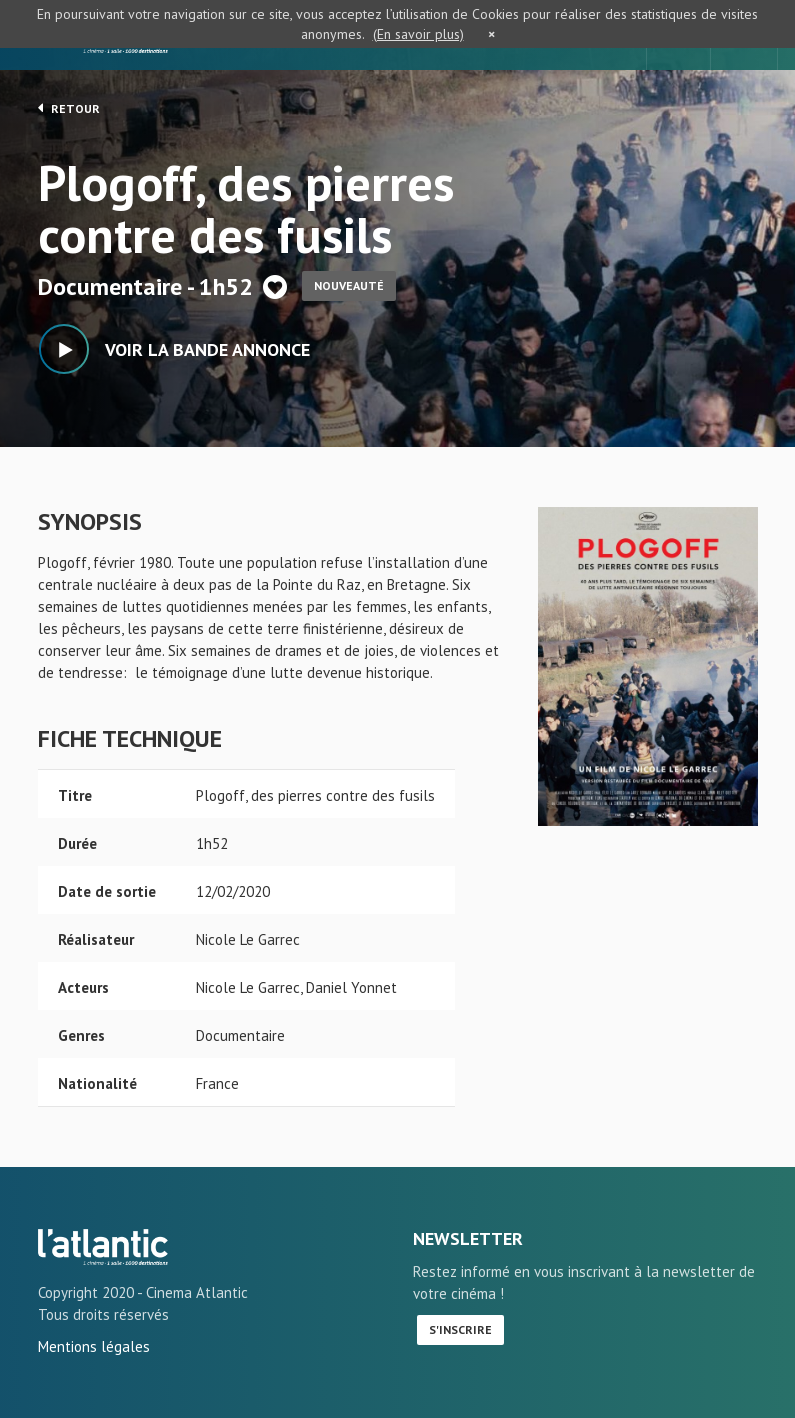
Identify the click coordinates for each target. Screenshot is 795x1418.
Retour (69, 108)
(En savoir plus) (418, 34)
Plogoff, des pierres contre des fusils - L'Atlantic (103, 1247)
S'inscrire (460, 1329)
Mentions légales (94, 1346)
